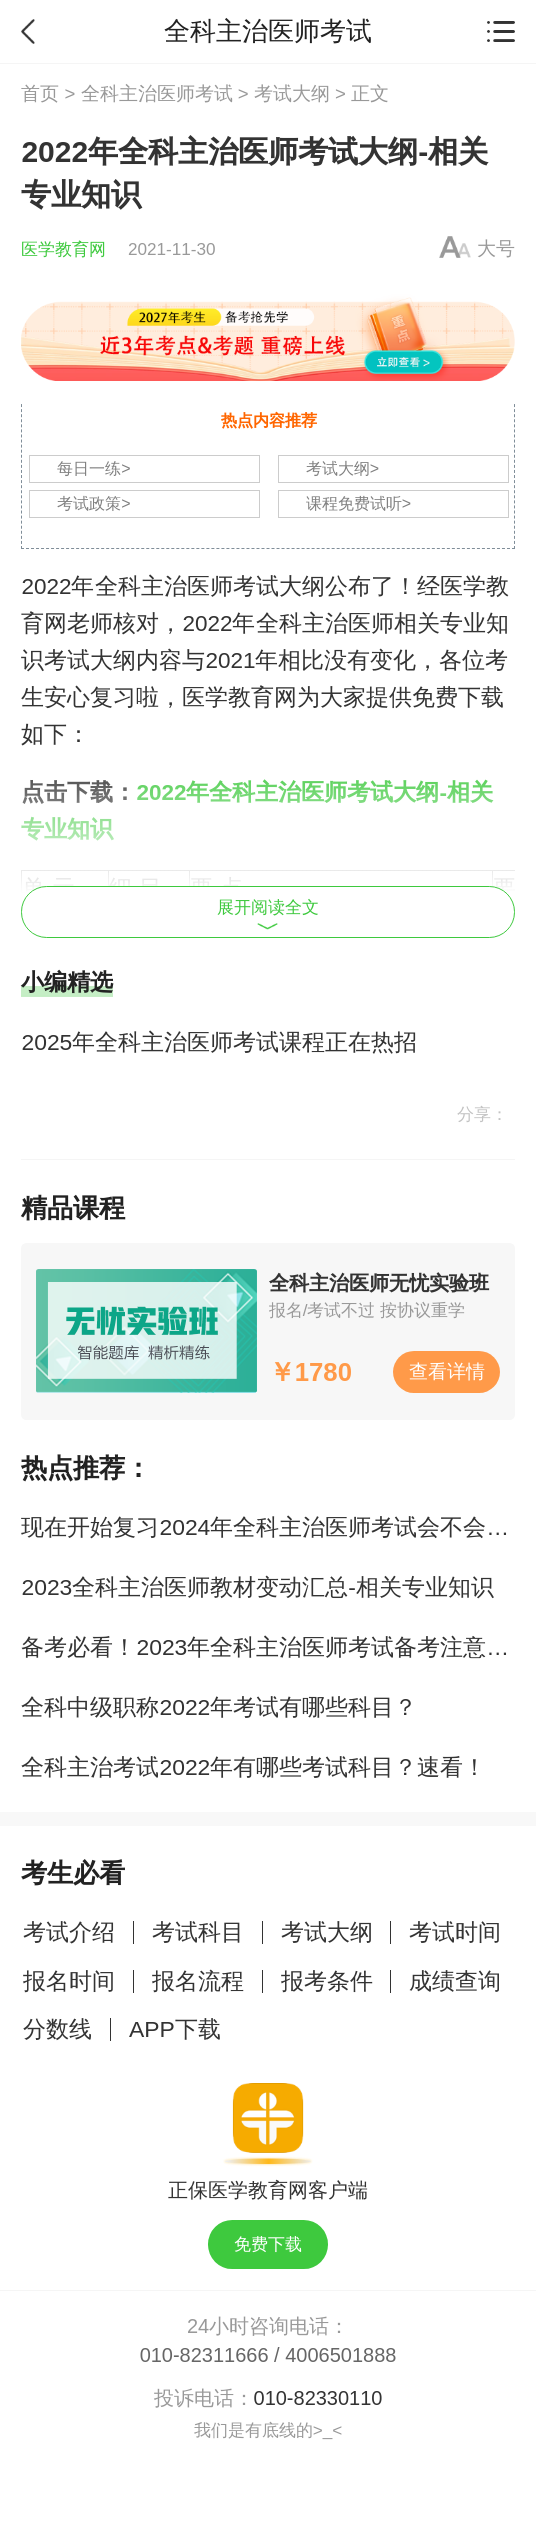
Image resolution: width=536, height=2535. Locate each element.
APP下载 (175, 2029)
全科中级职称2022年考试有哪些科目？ (219, 1707)
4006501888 (340, 2355)
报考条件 (327, 1981)
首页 (40, 93)
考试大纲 (292, 93)
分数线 (57, 2029)
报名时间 (69, 1981)
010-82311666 (204, 2355)
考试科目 (198, 1932)
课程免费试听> (358, 503)
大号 (496, 248)
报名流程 (198, 1981)
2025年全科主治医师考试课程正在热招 (219, 1042)
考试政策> (93, 503)
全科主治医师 (325, 623)
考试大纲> (342, 468)
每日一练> (93, 468)
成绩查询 (455, 1981)
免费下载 (268, 2244)
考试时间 (455, 1932)
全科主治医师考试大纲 (210, 586)
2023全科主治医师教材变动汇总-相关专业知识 (257, 1587)
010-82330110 (318, 2398)
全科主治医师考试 (157, 93)
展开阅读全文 (268, 913)
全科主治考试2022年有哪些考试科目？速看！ (253, 1767)
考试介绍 (69, 1932)
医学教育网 (63, 249)
